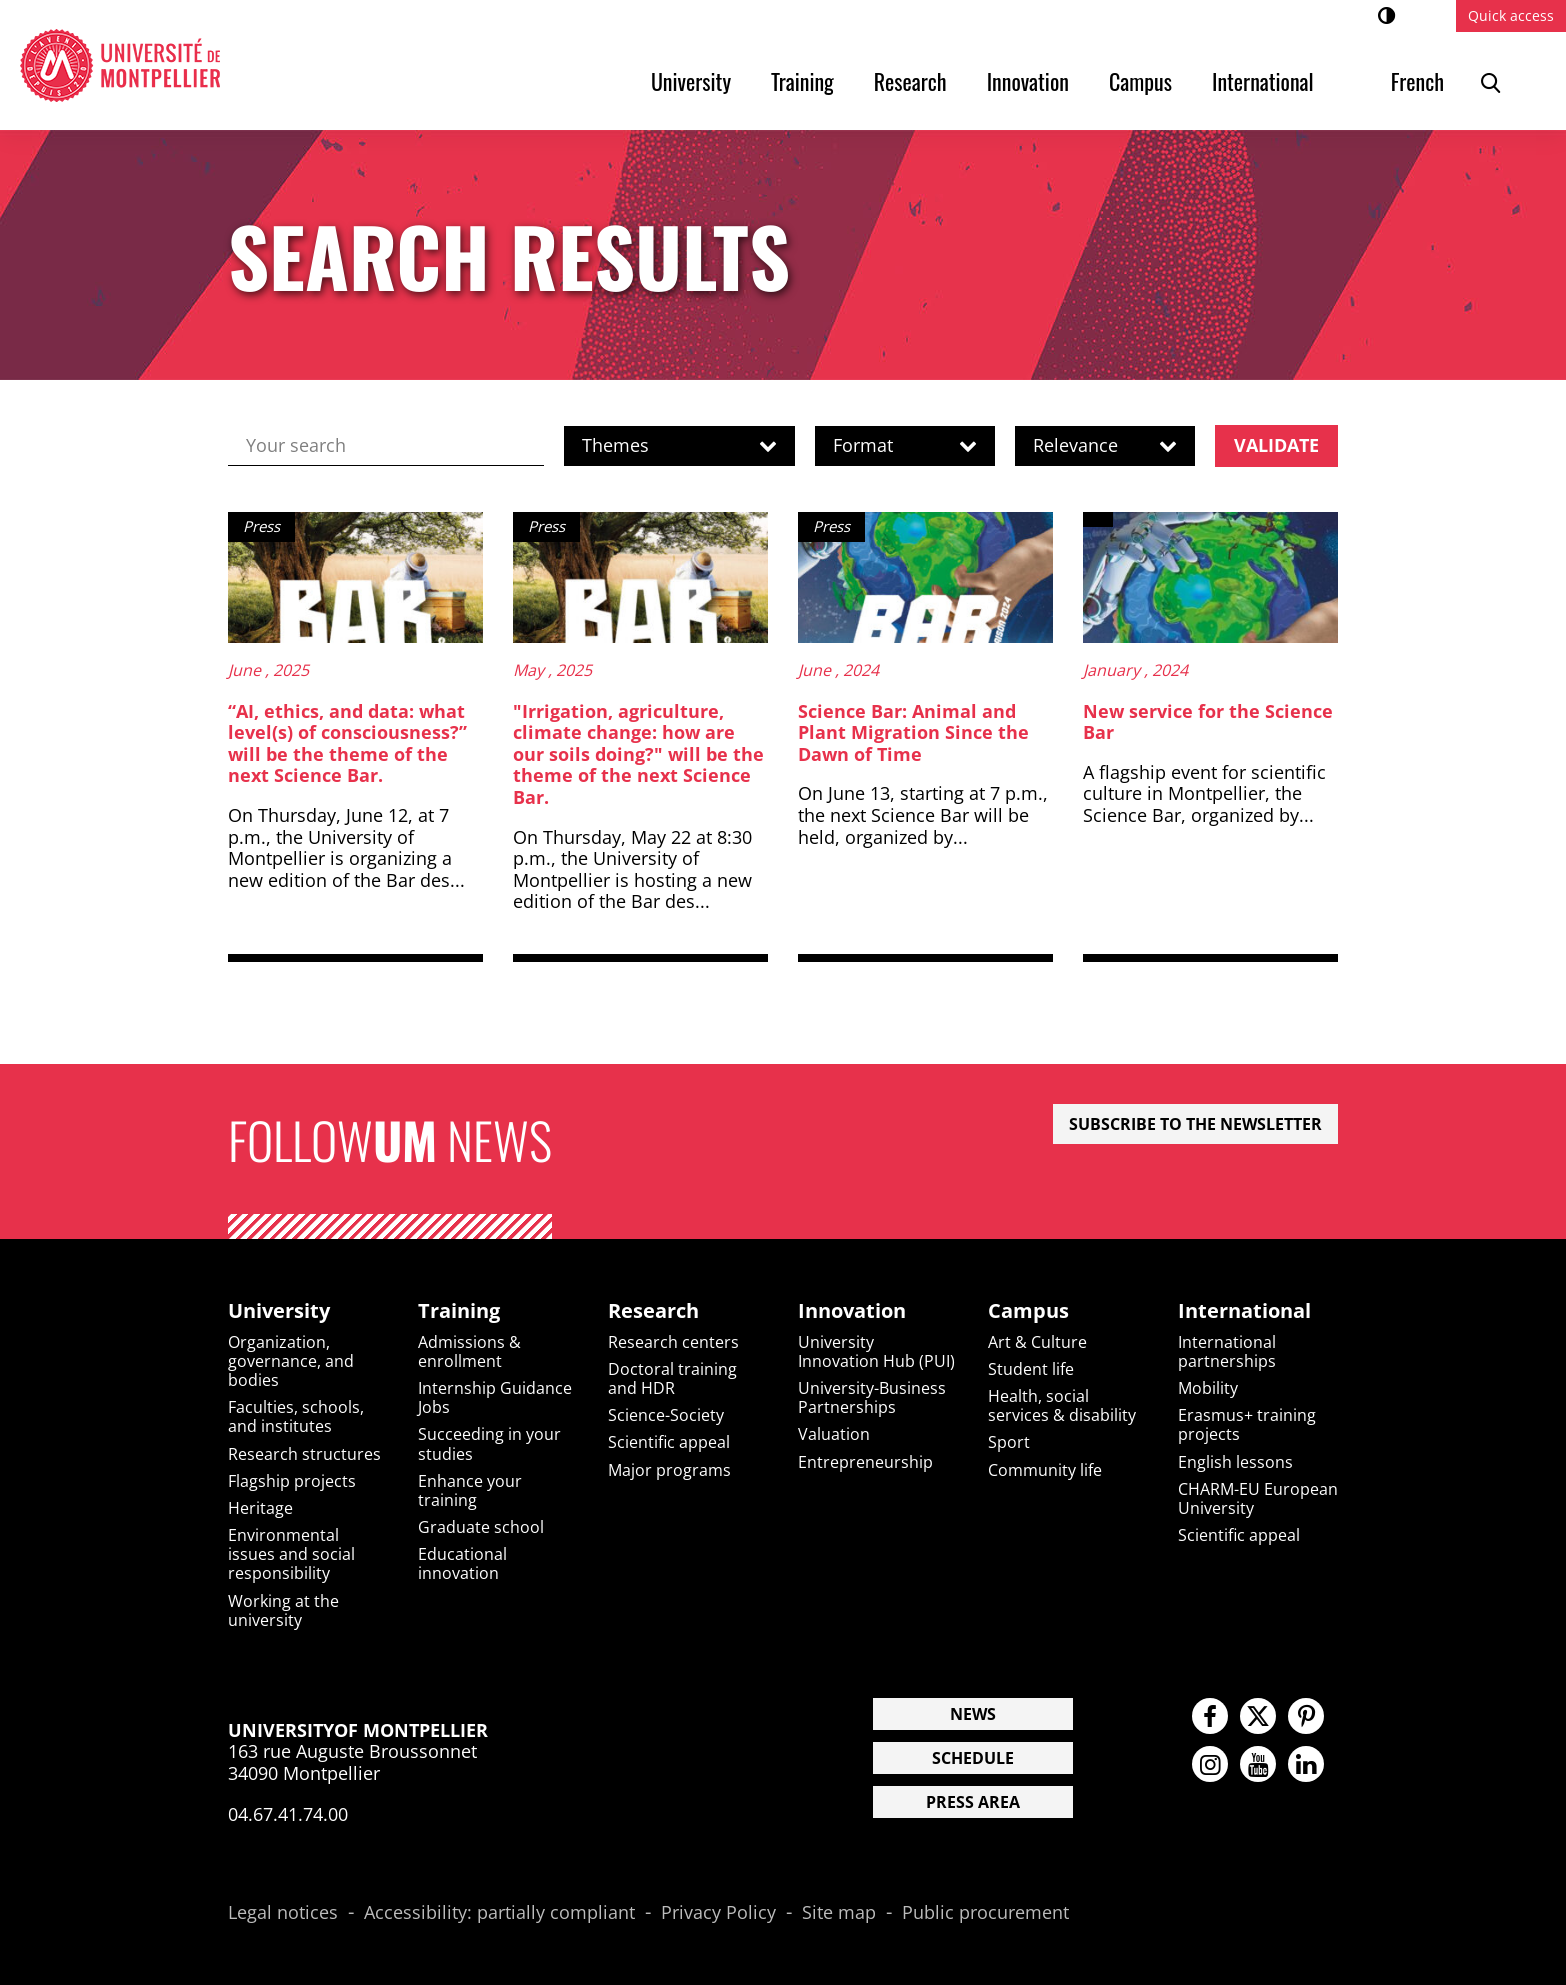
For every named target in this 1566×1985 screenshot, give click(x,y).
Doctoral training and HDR (672, 1378)
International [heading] (1244, 1311)
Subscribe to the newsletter (1195, 1124)
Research (910, 81)
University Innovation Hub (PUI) (876, 1351)
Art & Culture (1037, 1342)
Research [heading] (653, 1311)
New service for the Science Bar (1208, 722)
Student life (1031, 1369)
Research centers (673, 1342)
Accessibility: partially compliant (499, 1913)
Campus (1140, 81)
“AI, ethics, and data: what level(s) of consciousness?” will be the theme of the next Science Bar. (347, 743)
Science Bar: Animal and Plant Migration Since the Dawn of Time (913, 732)
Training (802, 81)
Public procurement (985, 1913)
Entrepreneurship (865, 1462)
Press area (973, 1802)
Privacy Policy (718, 1913)
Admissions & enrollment (469, 1351)
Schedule (973, 1758)
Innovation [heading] (852, 1311)
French (1417, 81)
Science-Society (666, 1415)
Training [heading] (459, 1311)
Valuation (834, 1434)
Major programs (669, 1470)
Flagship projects (292, 1481)
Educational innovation (462, 1563)
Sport (1009, 1442)
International (1263, 81)
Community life (1045, 1470)
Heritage (260, 1508)
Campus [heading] (1028, 1311)
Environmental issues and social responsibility (291, 1554)
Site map (839, 1913)
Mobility (1208, 1388)
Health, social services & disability (1062, 1405)
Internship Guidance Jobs (495, 1397)
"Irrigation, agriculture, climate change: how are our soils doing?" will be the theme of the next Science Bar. (638, 754)
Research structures (304, 1454)
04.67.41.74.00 (288, 1814)
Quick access (1511, 15)
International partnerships (1227, 1351)
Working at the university (283, 1610)
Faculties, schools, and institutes (296, 1416)
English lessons (1235, 1462)
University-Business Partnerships (872, 1397)
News (973, 1714)
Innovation (1028, 81)
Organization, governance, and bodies (291, 1361)
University (691, 81)
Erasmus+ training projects (1247, 1424)
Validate (1276, 445)
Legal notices (283, 1913)
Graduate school (481, 1527)
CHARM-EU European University (1258, 1498)
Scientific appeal (669, 1442)
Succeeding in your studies (489, 1443)
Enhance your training (470, 1490)
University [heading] (279, 1311)
